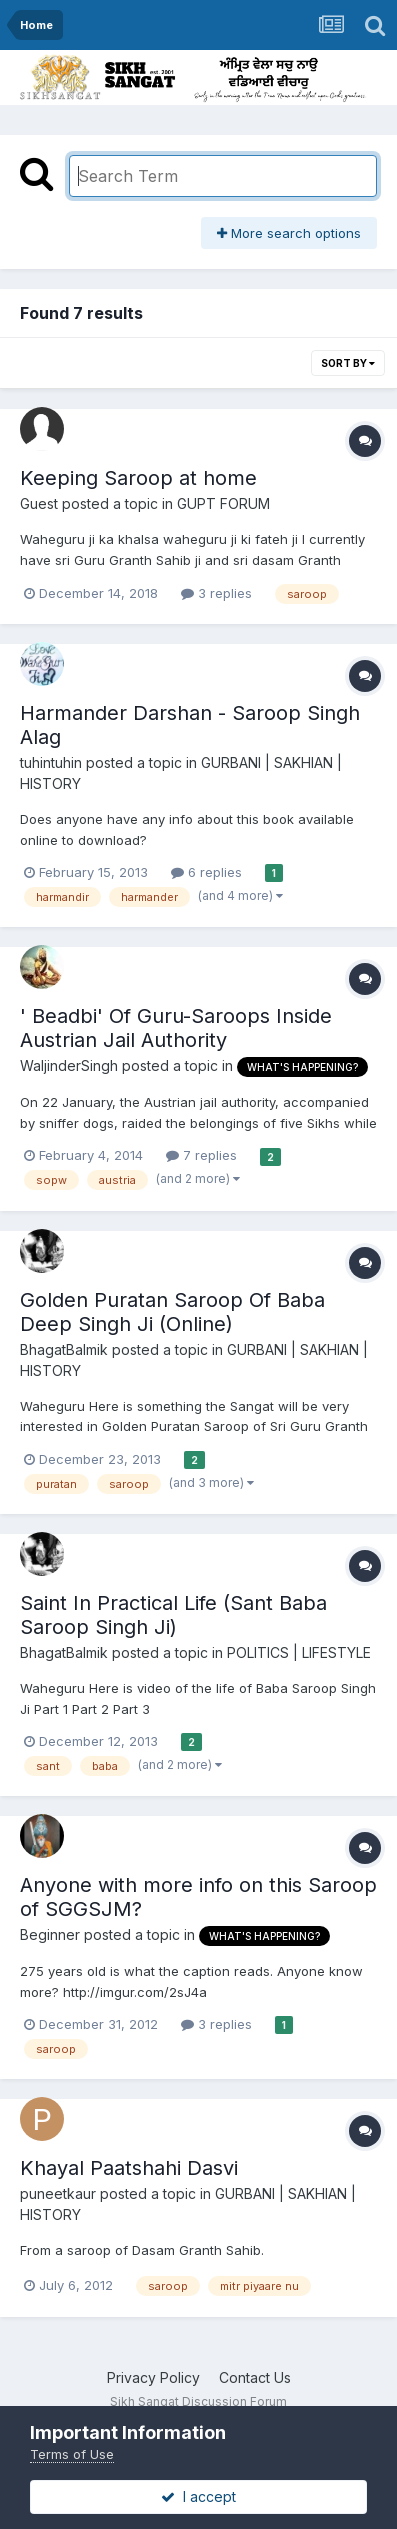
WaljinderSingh (69, 1065)
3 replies (216, 593)
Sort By (348, 363)
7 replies (201, 1155)
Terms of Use (72, 2454)
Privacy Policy (153, 2377)
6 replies (206, 872)
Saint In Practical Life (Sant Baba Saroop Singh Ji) (173, 1615)
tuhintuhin (51, 762)
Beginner (50, 1934)
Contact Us (255, 2377)
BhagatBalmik (64, 1349)
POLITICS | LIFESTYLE (299, 1652)
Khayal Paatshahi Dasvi (129, 2168)
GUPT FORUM (223, 503)
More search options (289, 233)
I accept (198, 2496)
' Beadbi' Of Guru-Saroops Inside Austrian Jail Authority (176, 1028)
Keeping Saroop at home (138, 478)
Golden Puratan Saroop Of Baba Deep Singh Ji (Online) (172, 1312)
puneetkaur (58, 2193)
